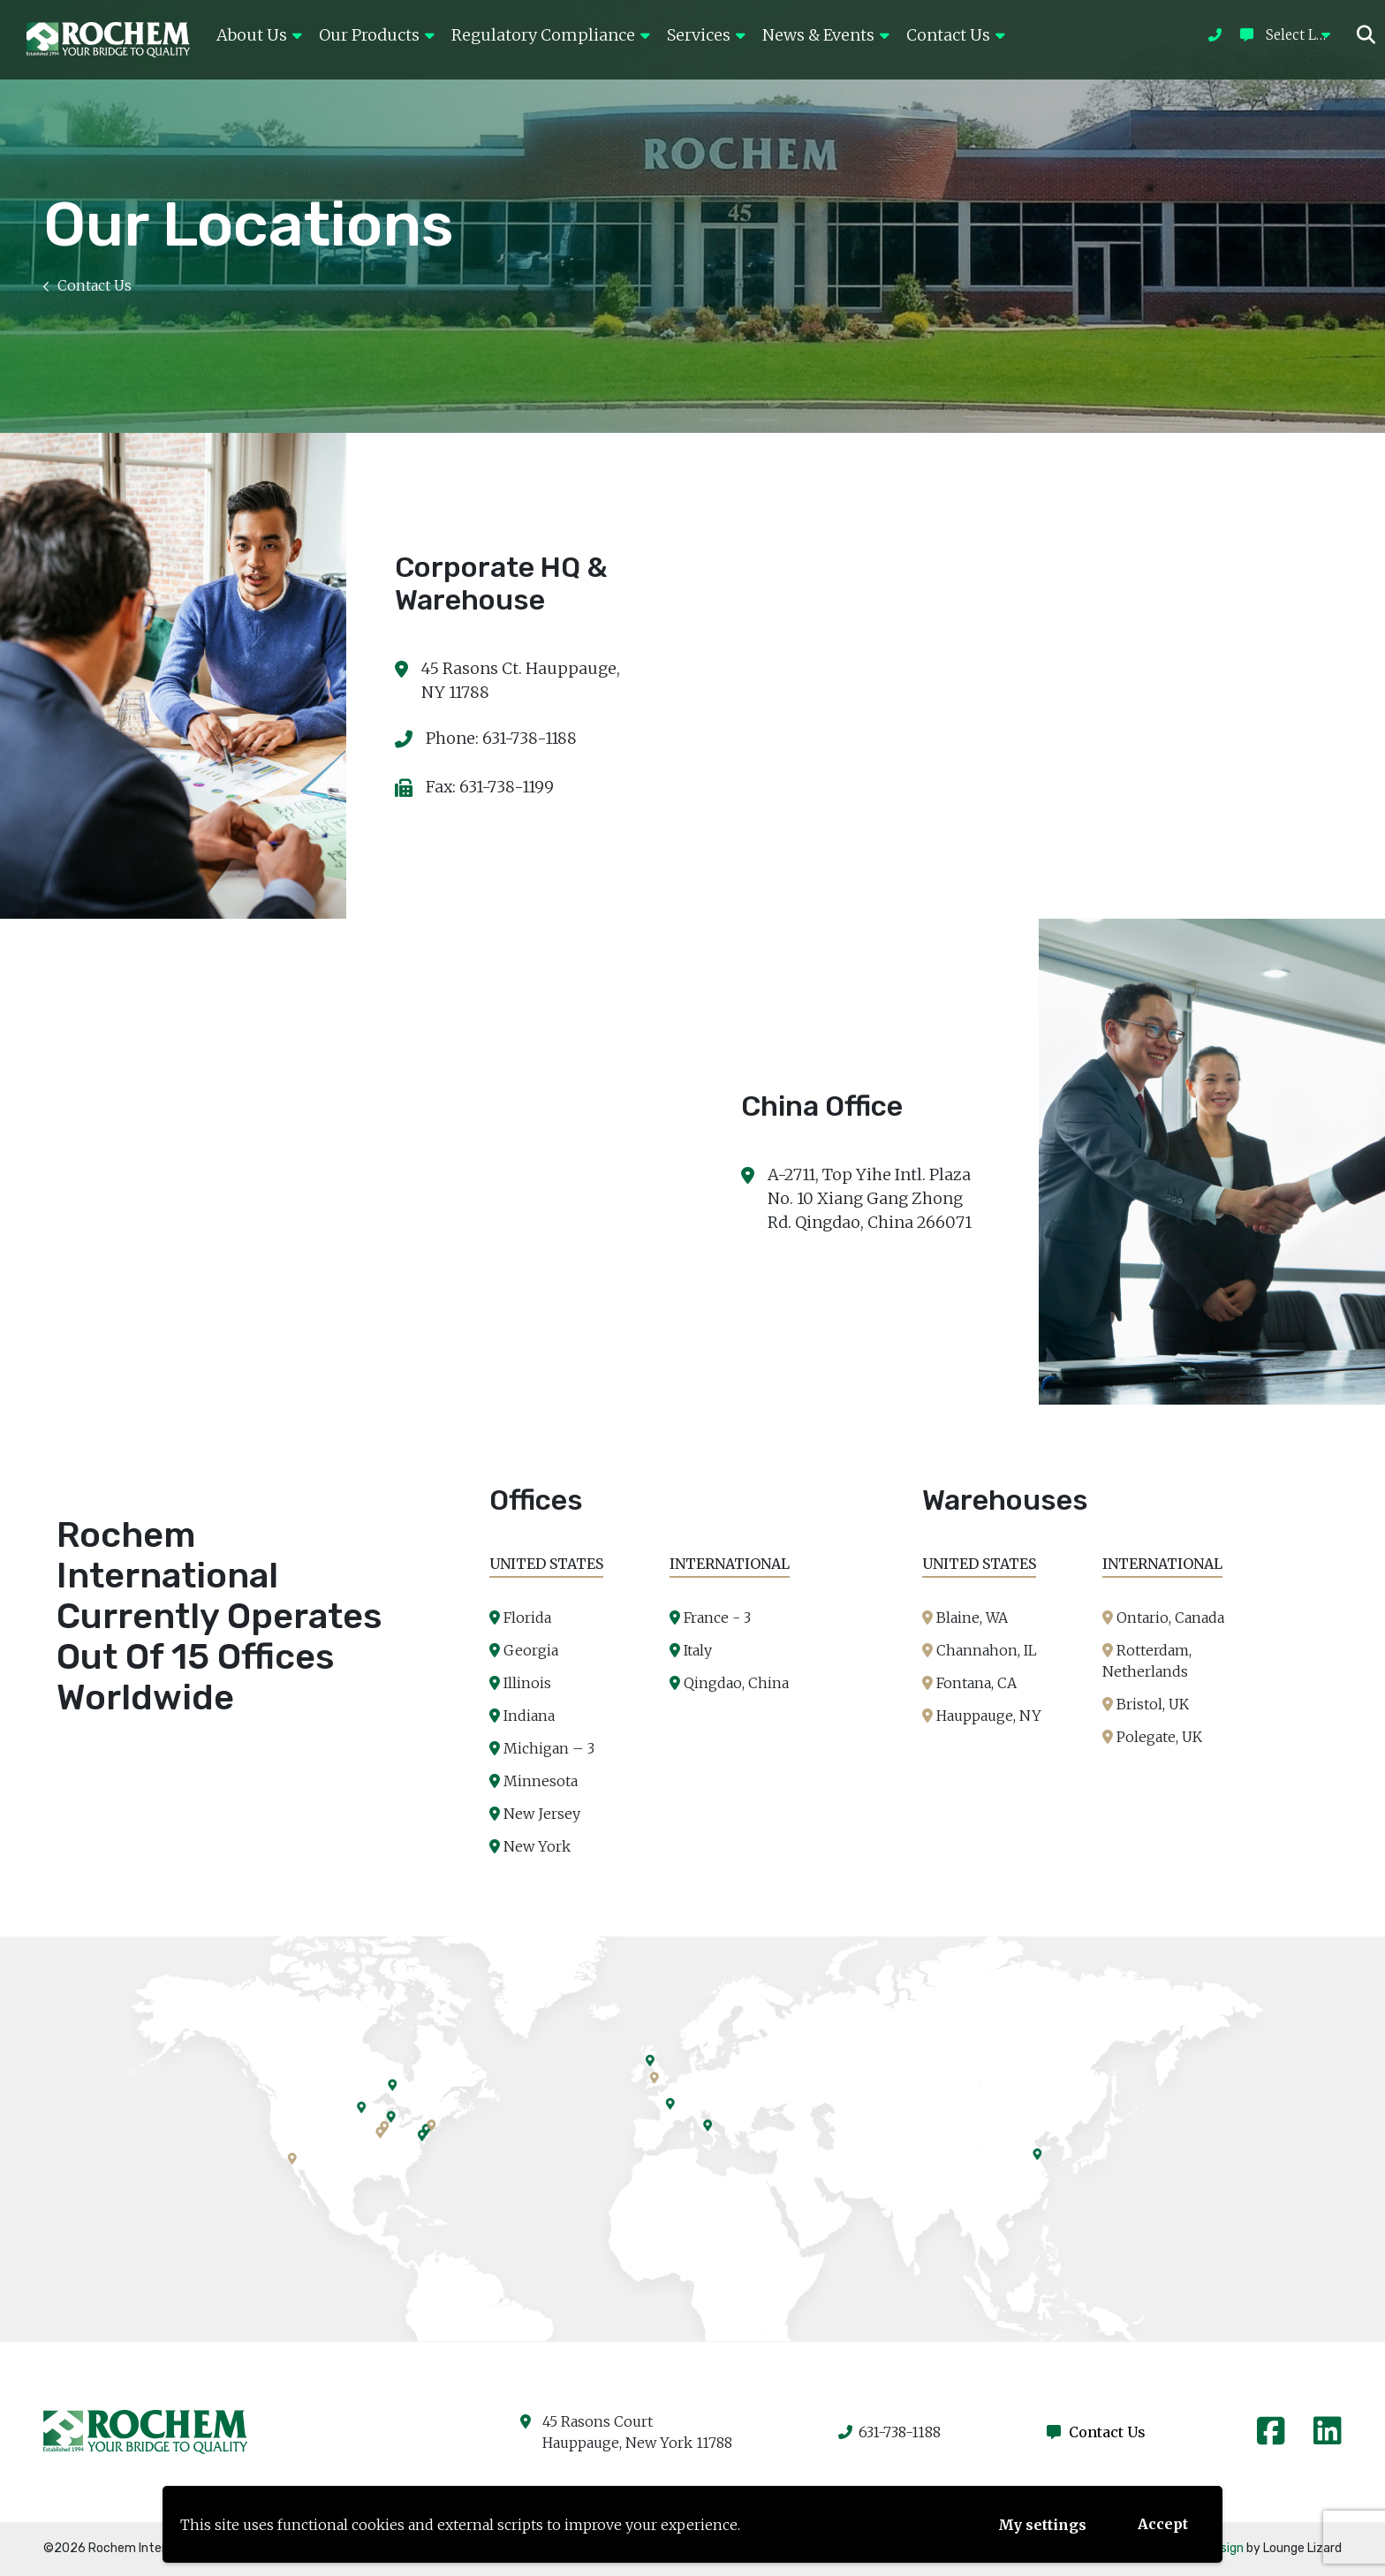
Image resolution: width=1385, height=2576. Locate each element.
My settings (1042, 2525)
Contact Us (955, 35)
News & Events (825, 35)
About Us (258, 35)
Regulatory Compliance (550, 35)
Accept (1163, 2524)
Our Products (376, 35)
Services (706, 35)
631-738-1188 (889, 2432)
